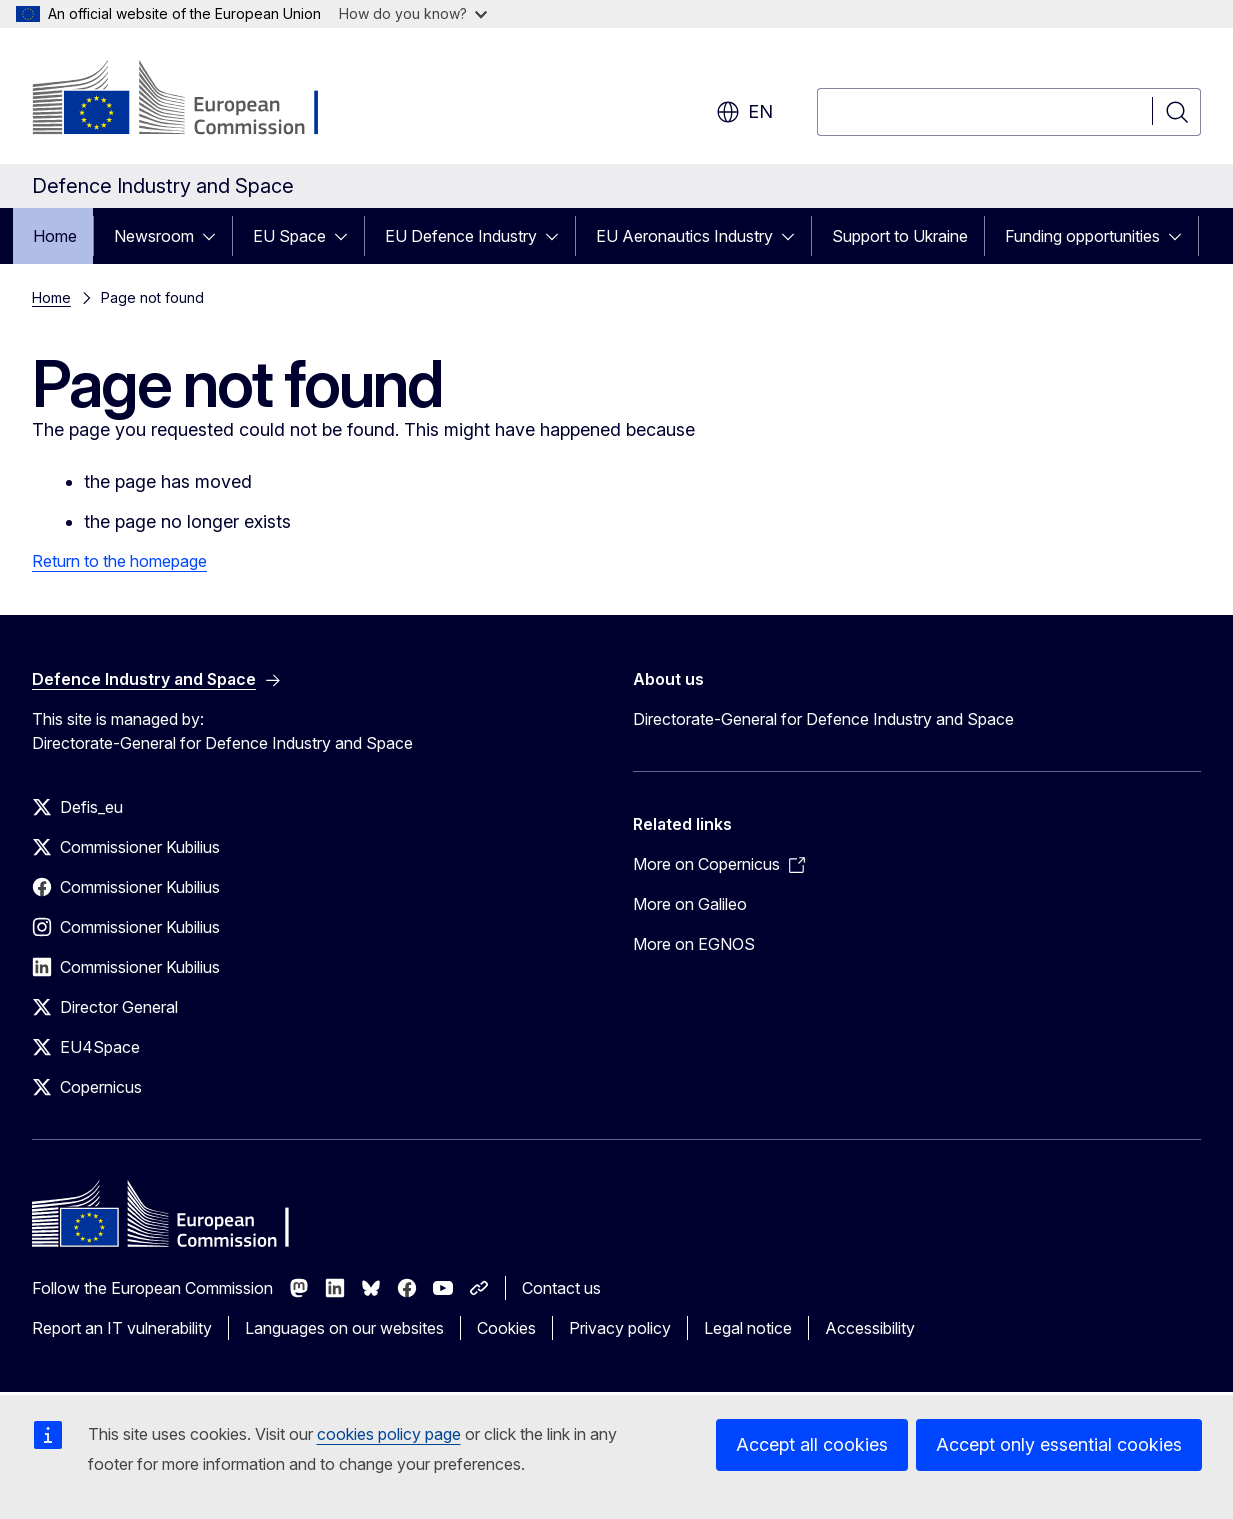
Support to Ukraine (900, 236)
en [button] (744, 112)
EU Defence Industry (461, 236)
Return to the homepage (119, 561)
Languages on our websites (344, 1328)
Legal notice (748, 1328)
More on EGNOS (694, 944)
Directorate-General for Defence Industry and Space (823, 719)
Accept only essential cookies (1059, 1444)
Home (55, 236)
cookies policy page (389, 1434)
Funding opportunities (1082, 236)
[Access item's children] (215, 236)
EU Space (289, 236)
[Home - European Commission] (193, 100)
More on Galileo (690, 904)
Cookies (506, 1328)
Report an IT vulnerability (122, 1328)
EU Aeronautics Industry (684, 236)
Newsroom (154, 236)
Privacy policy (620, 1328)
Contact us (561, 1288)
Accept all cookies (812, 1444)
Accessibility (870, 1328)
